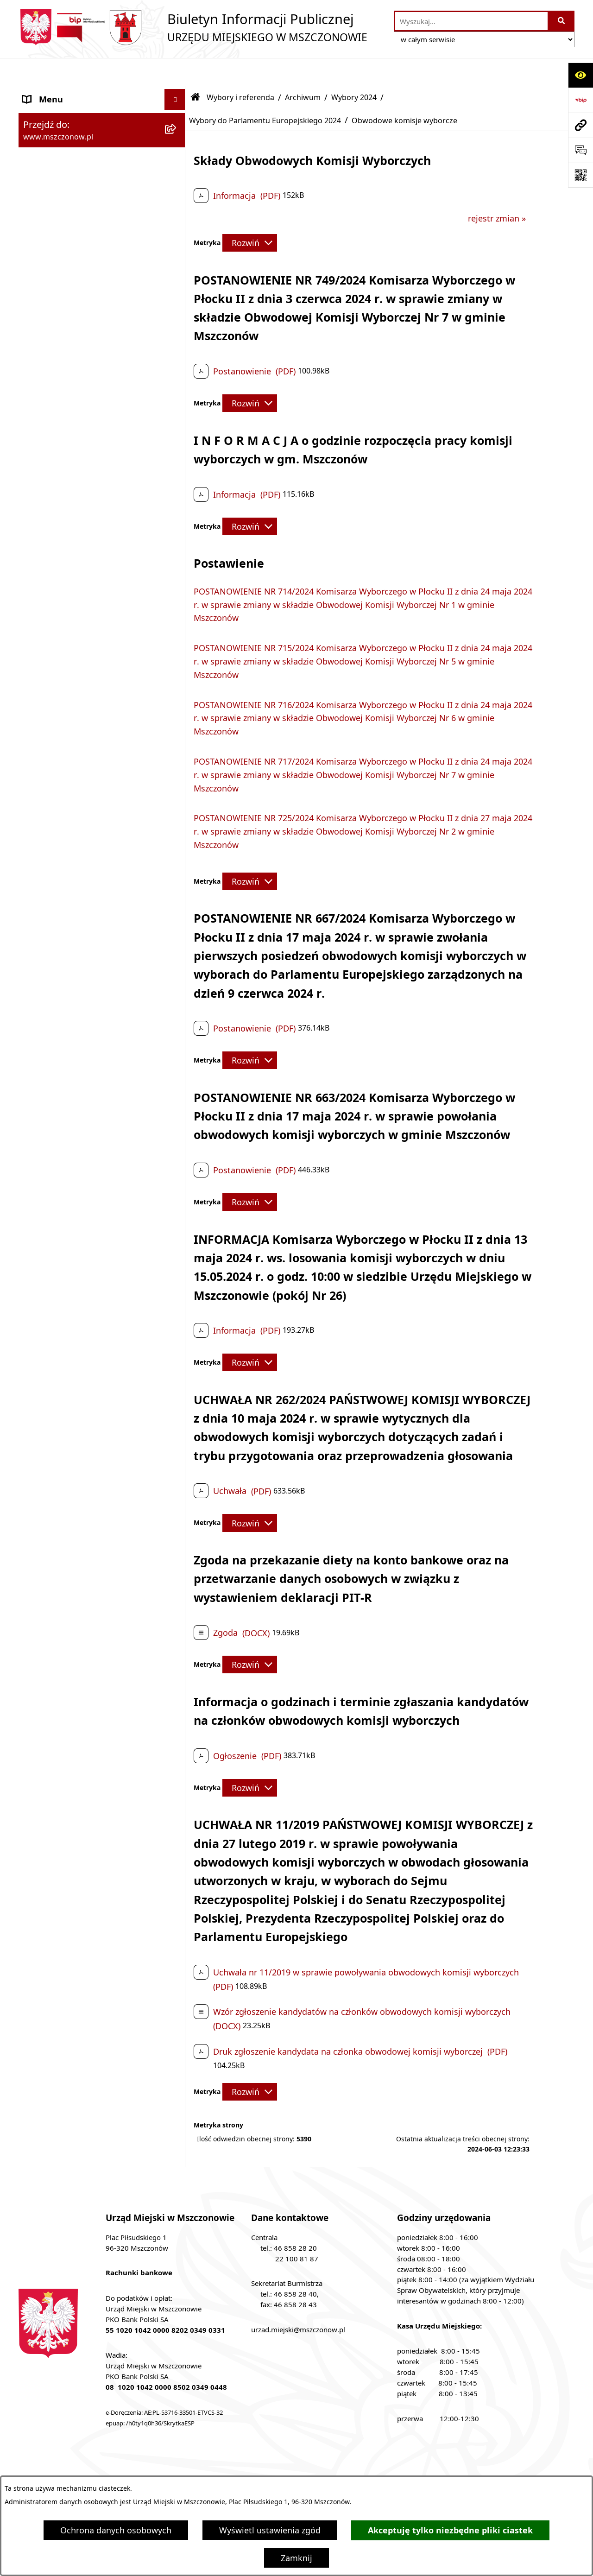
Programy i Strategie (63, 1138)
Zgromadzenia (51, 1459)
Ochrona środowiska (63, 1296)
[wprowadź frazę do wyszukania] (471, 21)
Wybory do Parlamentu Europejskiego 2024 (265, 93)
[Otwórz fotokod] (580, 175)
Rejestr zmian (477, 2467)
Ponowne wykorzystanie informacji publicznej (91, 1357)
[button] (177, 93)
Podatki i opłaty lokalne (69, 1179)
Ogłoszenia (44, 1480)
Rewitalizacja (48, 1096)
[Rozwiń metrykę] (249, 215)
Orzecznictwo (49, 1705)
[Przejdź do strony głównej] (193, 27)
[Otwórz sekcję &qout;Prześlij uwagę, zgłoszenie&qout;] (580, 150)
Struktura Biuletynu (203, 2467)
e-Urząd (38, 1384)
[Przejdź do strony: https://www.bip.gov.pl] (580, 100)
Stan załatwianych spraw (97, 2467)
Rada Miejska (49, 992)
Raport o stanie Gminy (67, 1033)
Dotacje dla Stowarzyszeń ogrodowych (72, 1645)
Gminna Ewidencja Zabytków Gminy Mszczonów (93, 1432)
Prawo (35, 1117)
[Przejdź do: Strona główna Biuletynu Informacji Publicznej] (195, 69)
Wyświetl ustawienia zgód (270, 2530)
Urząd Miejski (49, 1013)
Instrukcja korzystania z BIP (377, 2467)
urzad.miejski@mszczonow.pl (298, 2301)
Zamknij (296, 2557)
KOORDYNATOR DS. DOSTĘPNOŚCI (91, 1542)
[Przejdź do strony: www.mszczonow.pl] (580, 125)
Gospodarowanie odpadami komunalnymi (77, 1323)
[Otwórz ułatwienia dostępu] (580, 75)
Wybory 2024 (354, 69)
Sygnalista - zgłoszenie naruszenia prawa (89, 1611)
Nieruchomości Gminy (66, 1275)
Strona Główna (52, 92)
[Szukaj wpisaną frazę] (561, 21)
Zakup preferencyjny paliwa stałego (92, 1584)
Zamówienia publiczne (66, 1054)
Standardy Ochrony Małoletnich (85, 1563)
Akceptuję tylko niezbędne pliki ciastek (450, 2530)
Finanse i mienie (55, 1159)
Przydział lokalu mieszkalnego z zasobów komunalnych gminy (84, 1678)
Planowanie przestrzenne (72, 1075)
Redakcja (283, 2467)
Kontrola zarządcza (59, 1200)
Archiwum (303, 69)
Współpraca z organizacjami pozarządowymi (77, 1228)
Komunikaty (46, 1521)
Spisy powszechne (58, 1405)
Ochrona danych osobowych (115, 2530)
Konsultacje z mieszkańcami (78, 1254)
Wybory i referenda (240, 69)
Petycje (37, 1500)
